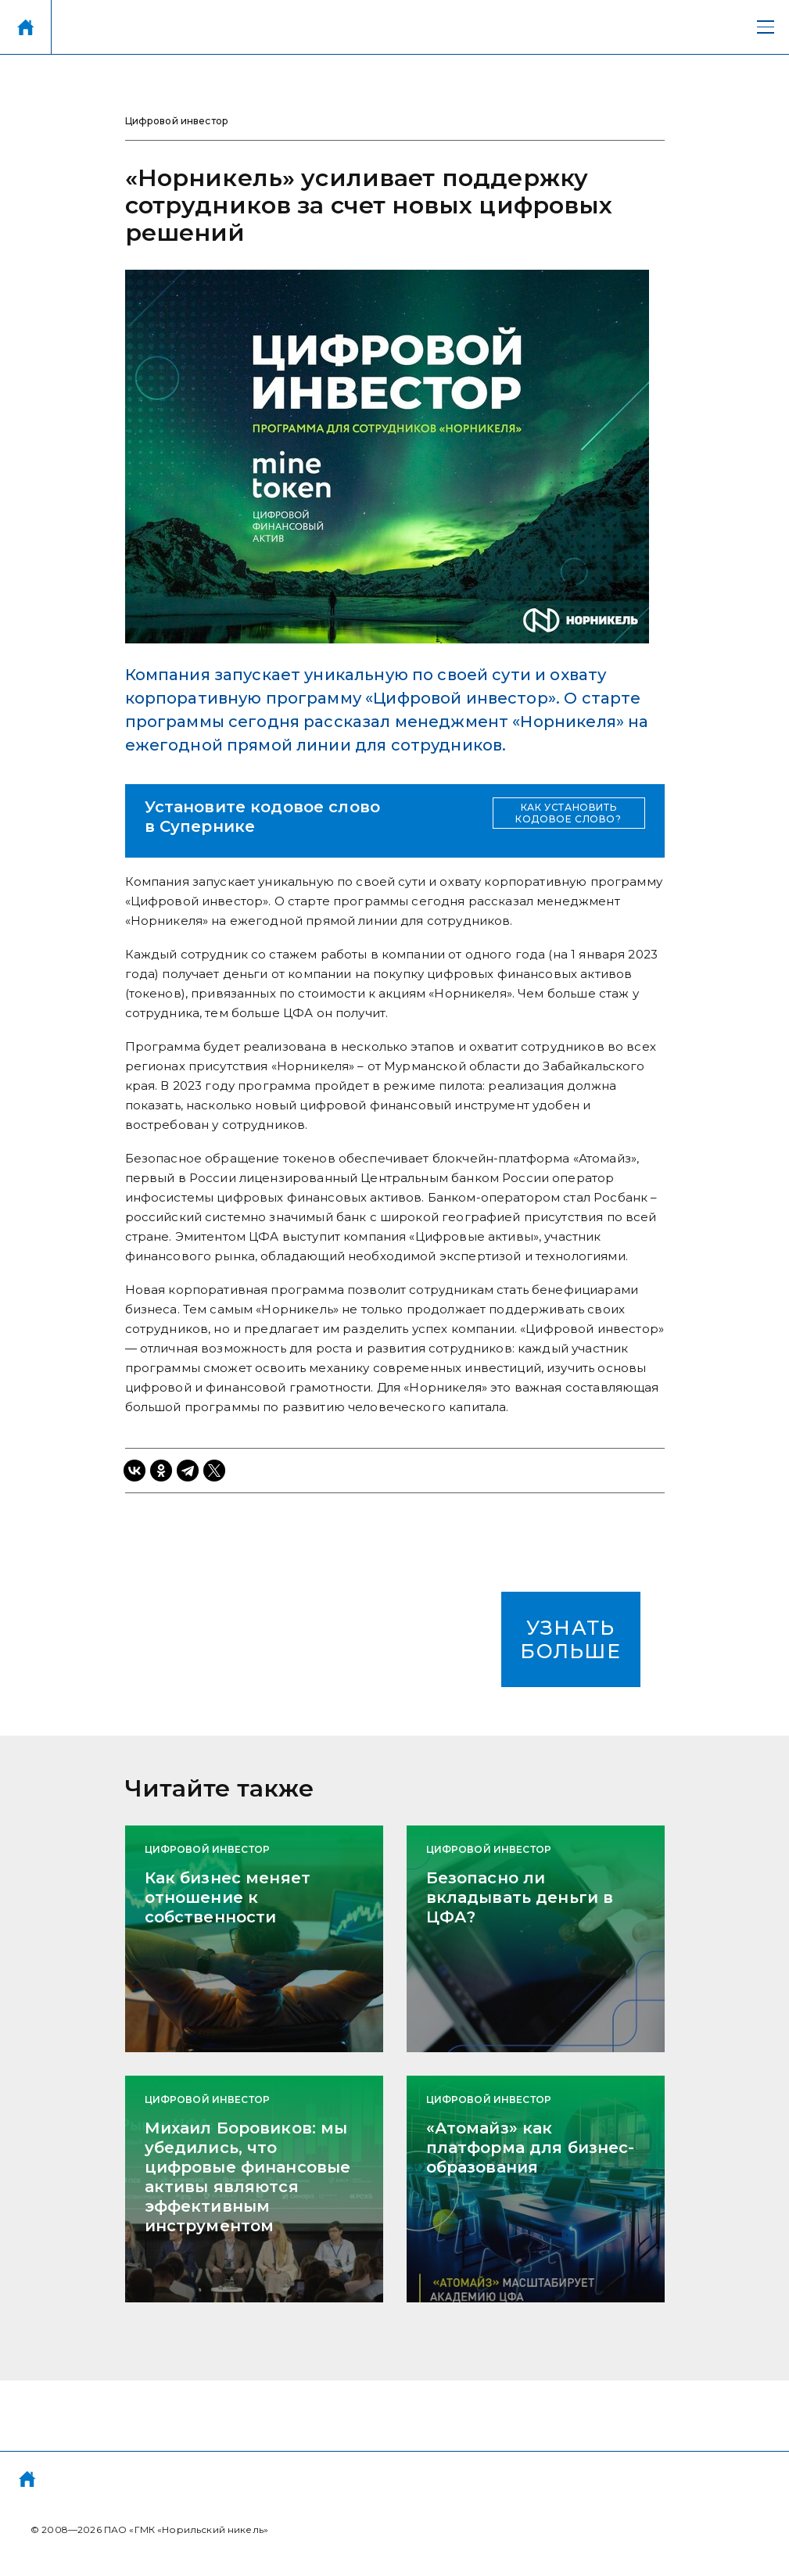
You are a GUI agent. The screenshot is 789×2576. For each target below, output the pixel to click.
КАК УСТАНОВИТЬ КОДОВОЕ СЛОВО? (568, 813)
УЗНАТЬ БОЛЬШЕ (570, 1639)
